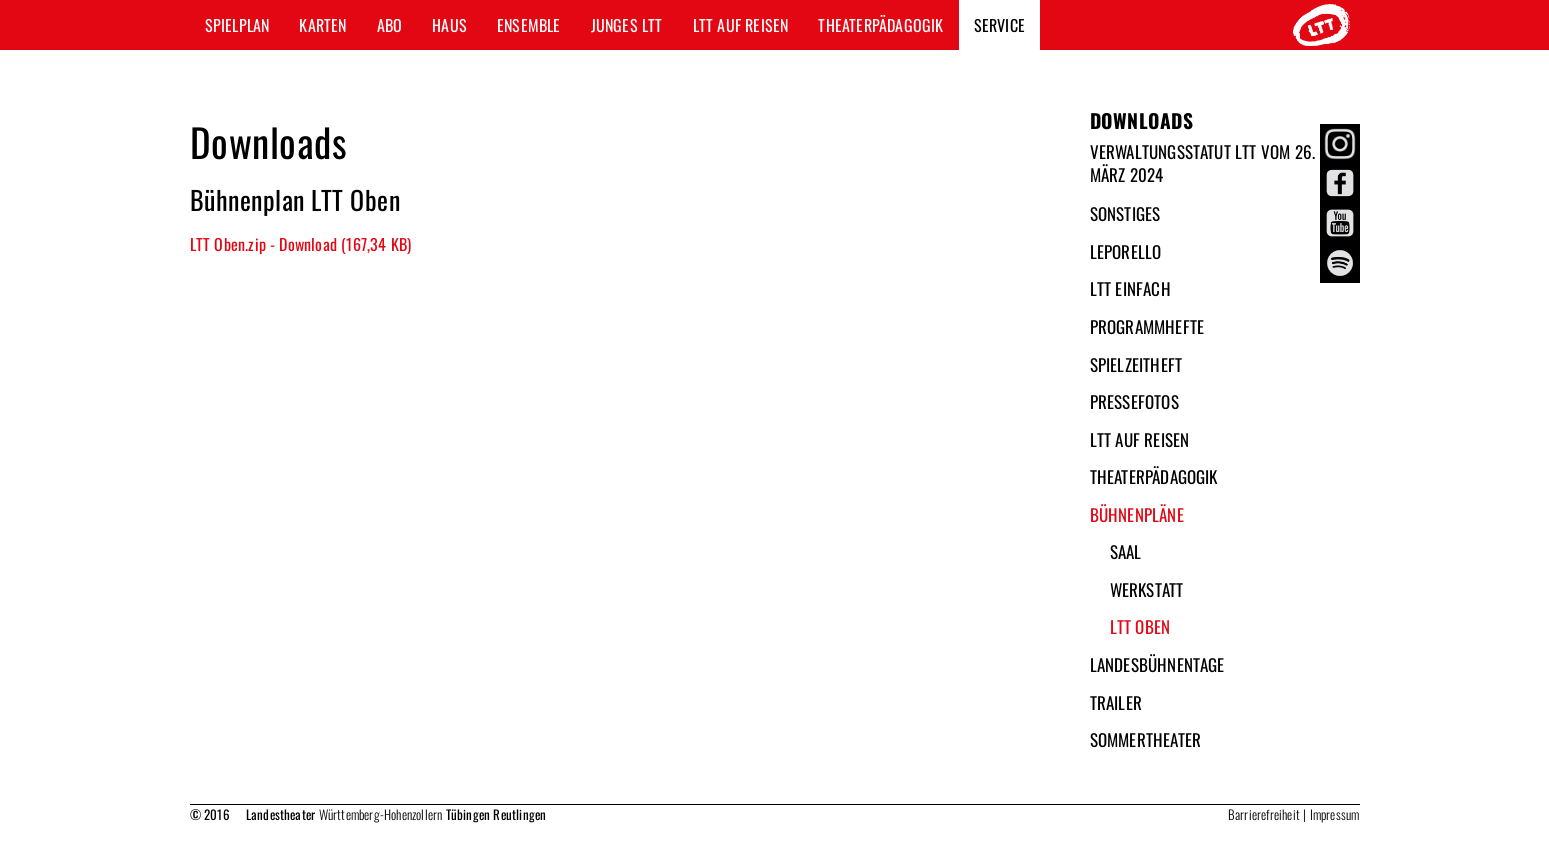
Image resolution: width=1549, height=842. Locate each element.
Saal (1126, 551)
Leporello (1126, 251)
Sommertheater (1146, 739)
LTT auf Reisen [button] (741, 25)
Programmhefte (1147, 326)
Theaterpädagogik (1154, 476)
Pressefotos (1134, 401)
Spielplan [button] (237, 25)
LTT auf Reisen (1140, 439)
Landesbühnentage (1157, 664)
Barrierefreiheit (1264, 814)
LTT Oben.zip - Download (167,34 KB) (301, 244)
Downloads (1142, 120)
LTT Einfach (1130, 288)
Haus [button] (449, 25)
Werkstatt (1147, 589)
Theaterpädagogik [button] (880, 25)
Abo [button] (390, 25)
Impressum (1335, 814)
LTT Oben (1140, 626)
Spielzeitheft (1136, 364)
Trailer (1116, 702)
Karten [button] (322, 25)
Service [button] (999, 25)
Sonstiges (1125, 213)
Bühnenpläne (1137, 514)
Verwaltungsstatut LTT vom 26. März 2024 (1203, 163)
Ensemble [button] (529, 25)
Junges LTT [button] (627, 25)
